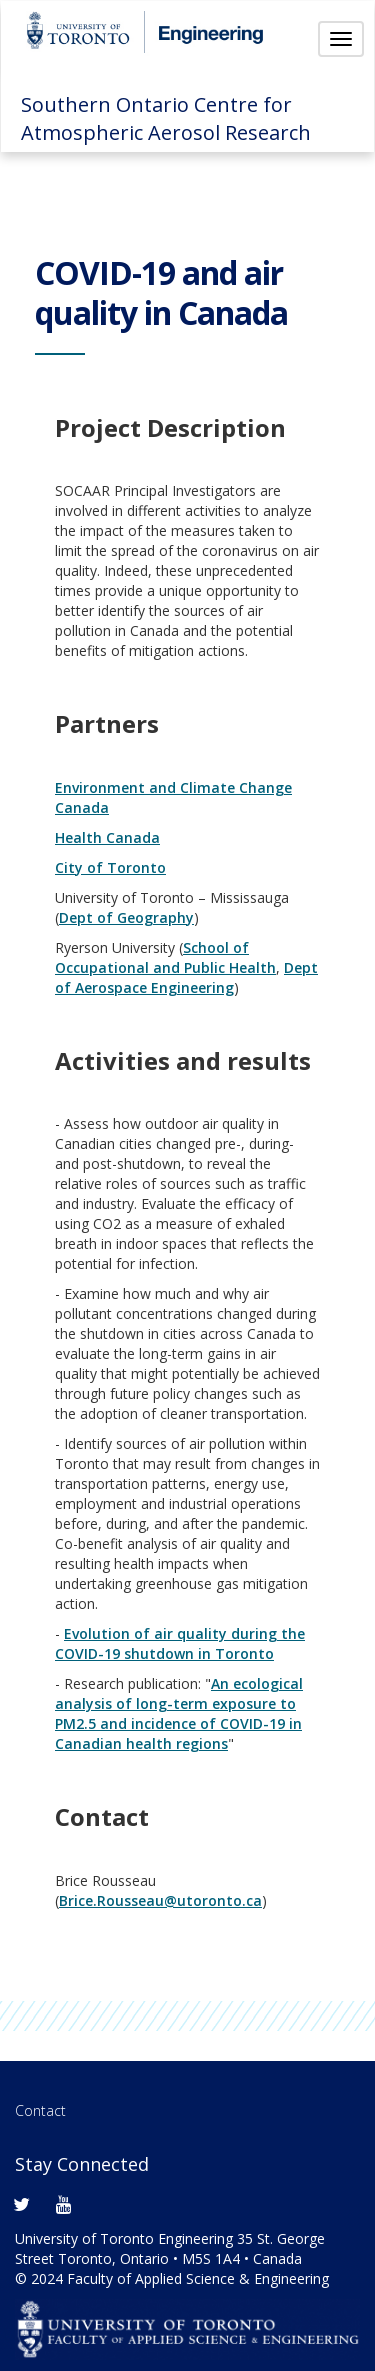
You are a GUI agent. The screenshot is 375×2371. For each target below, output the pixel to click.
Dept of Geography (126, 917)
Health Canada (107, 837)
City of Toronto (110, 867)
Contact (40, 2110)
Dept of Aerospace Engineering (186, 977)
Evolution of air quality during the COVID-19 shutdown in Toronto (180, 1643)
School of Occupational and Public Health (165, 957)
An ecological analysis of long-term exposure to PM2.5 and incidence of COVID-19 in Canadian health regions (179, 1713)
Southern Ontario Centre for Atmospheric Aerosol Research (166, 118)
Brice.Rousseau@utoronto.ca (160, 1900)
